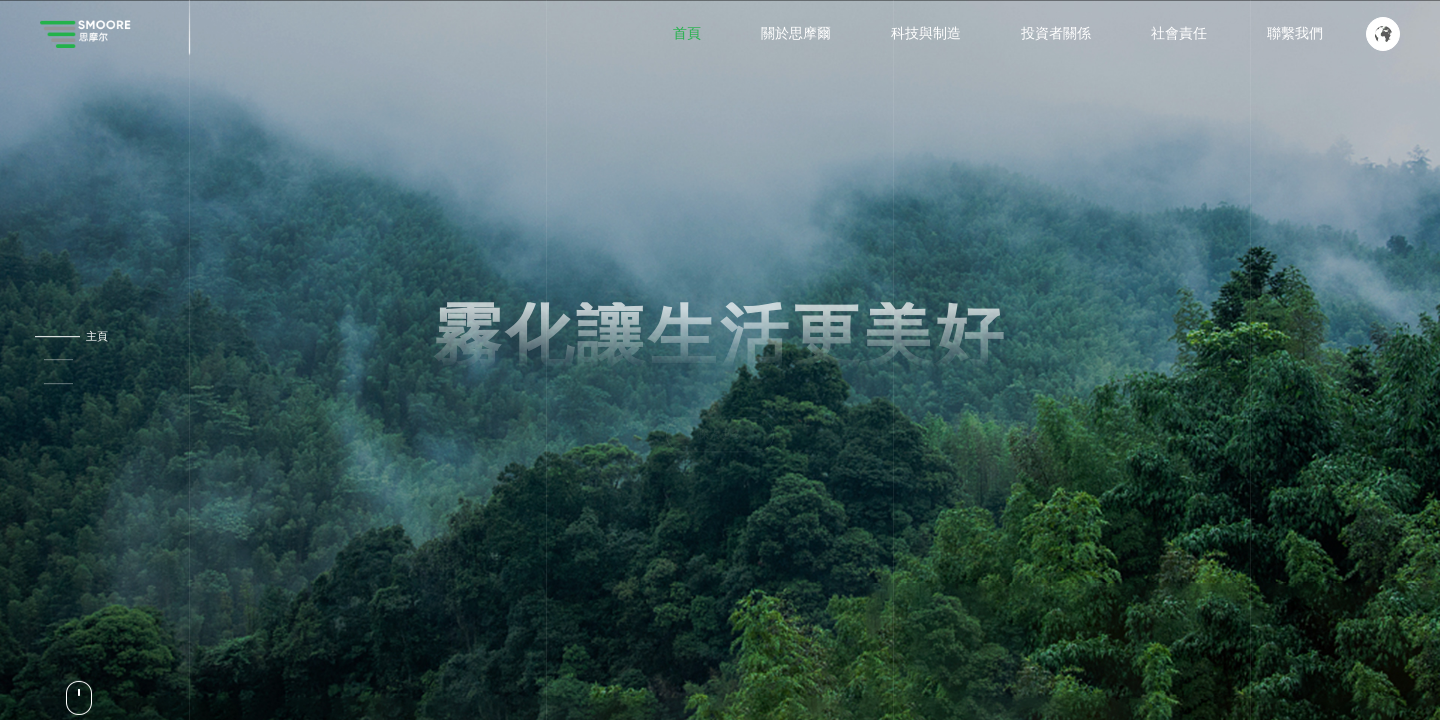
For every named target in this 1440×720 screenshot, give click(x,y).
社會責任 (1179, 33)
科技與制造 (926, 33)
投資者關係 (1056, 33)
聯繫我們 (1295, 33)
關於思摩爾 (796, 33)
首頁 (687, 33)
